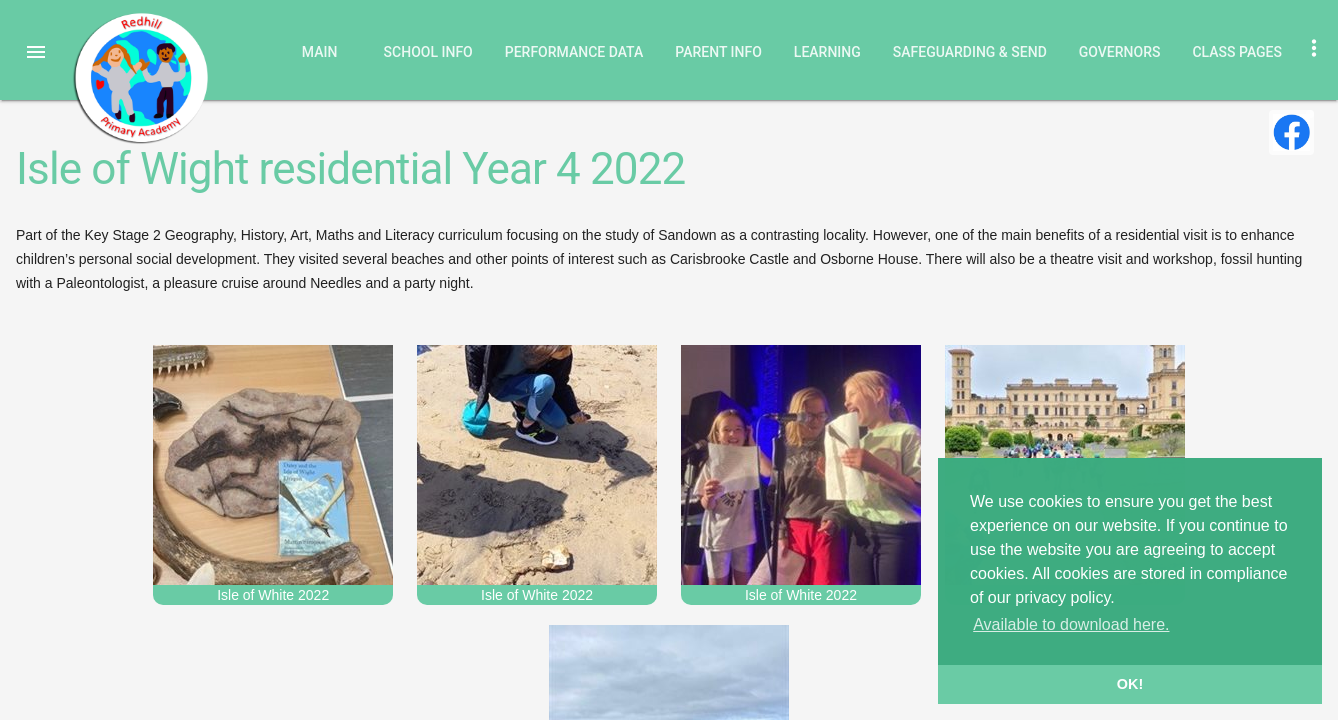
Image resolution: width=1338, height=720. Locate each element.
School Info (428, 52)
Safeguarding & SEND (970, 52)
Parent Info (718, 52)
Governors (1120, 52)
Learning (827, 52)
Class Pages (1237, 52)
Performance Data (574, 52)
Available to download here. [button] (1071, 624)
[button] (36, 52)
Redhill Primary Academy (140, 78)
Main (320, 52)
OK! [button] (1130, 684)
